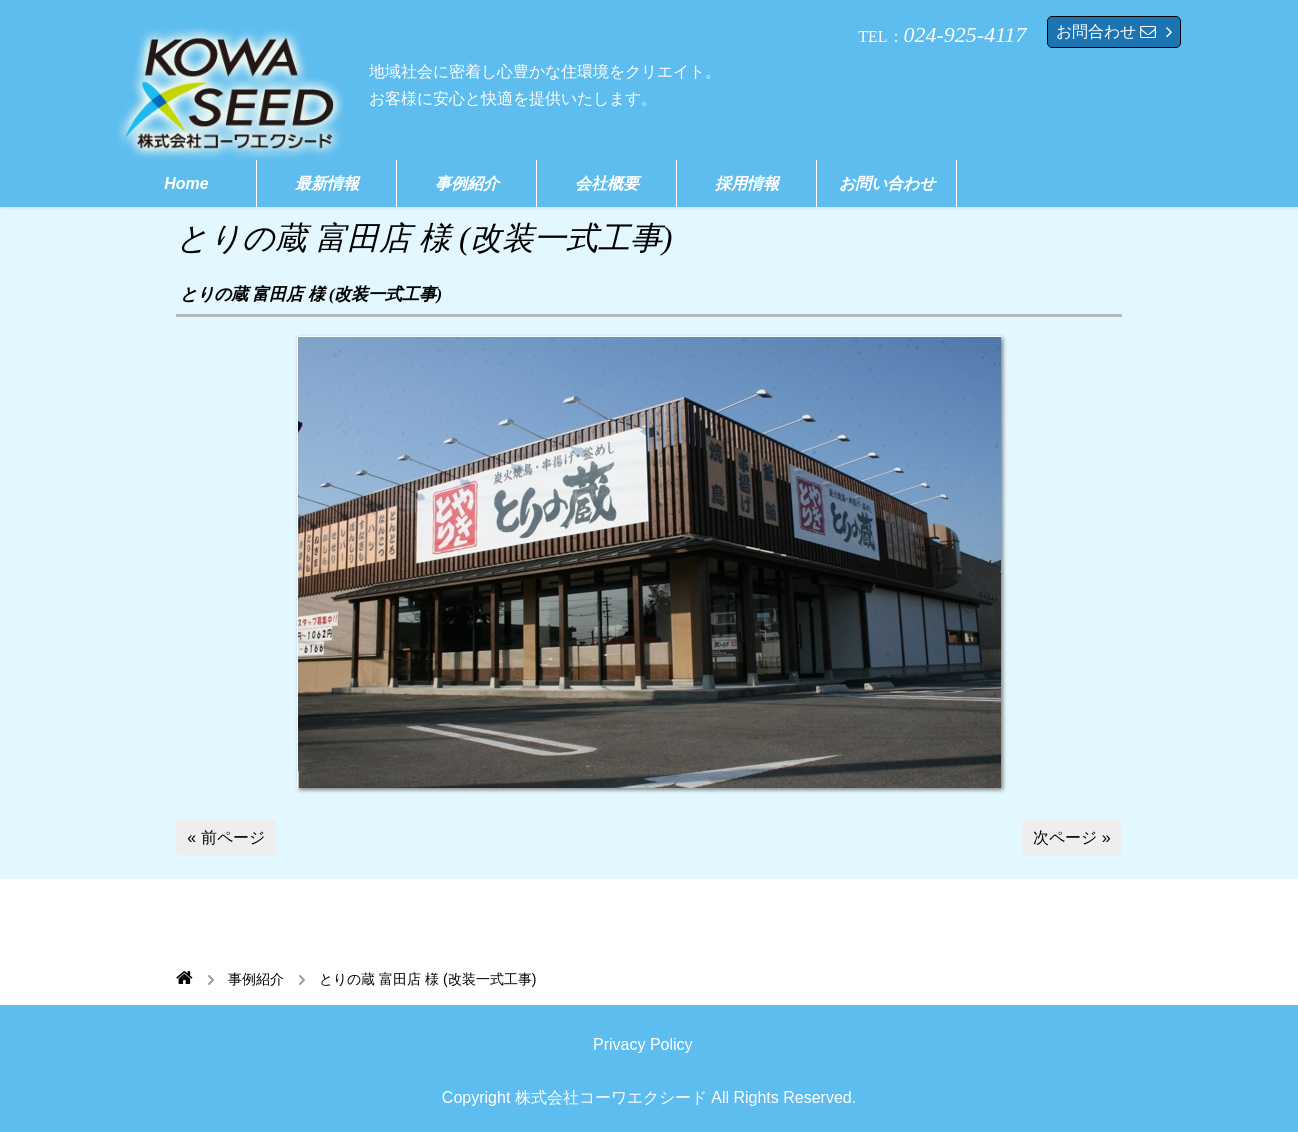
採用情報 (747, 183)
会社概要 (607, 183)
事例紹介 (467, 183)
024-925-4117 (965, 34)
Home (186, 183)
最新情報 (327, 183)
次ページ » (1071, 837)
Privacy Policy (643, 1044)
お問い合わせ (887, 183)
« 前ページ (225, 837)
